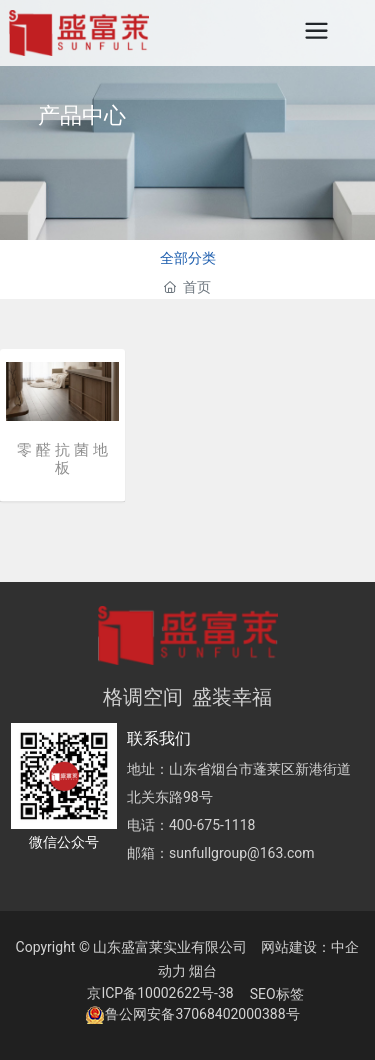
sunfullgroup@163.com (242, 853)
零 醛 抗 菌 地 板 (63, 458)
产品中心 (82, 115)
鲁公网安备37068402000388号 (202, 1014)
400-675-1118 (212, 825)
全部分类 (188, 258)
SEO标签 (277, 994)
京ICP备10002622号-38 (160, 993)
